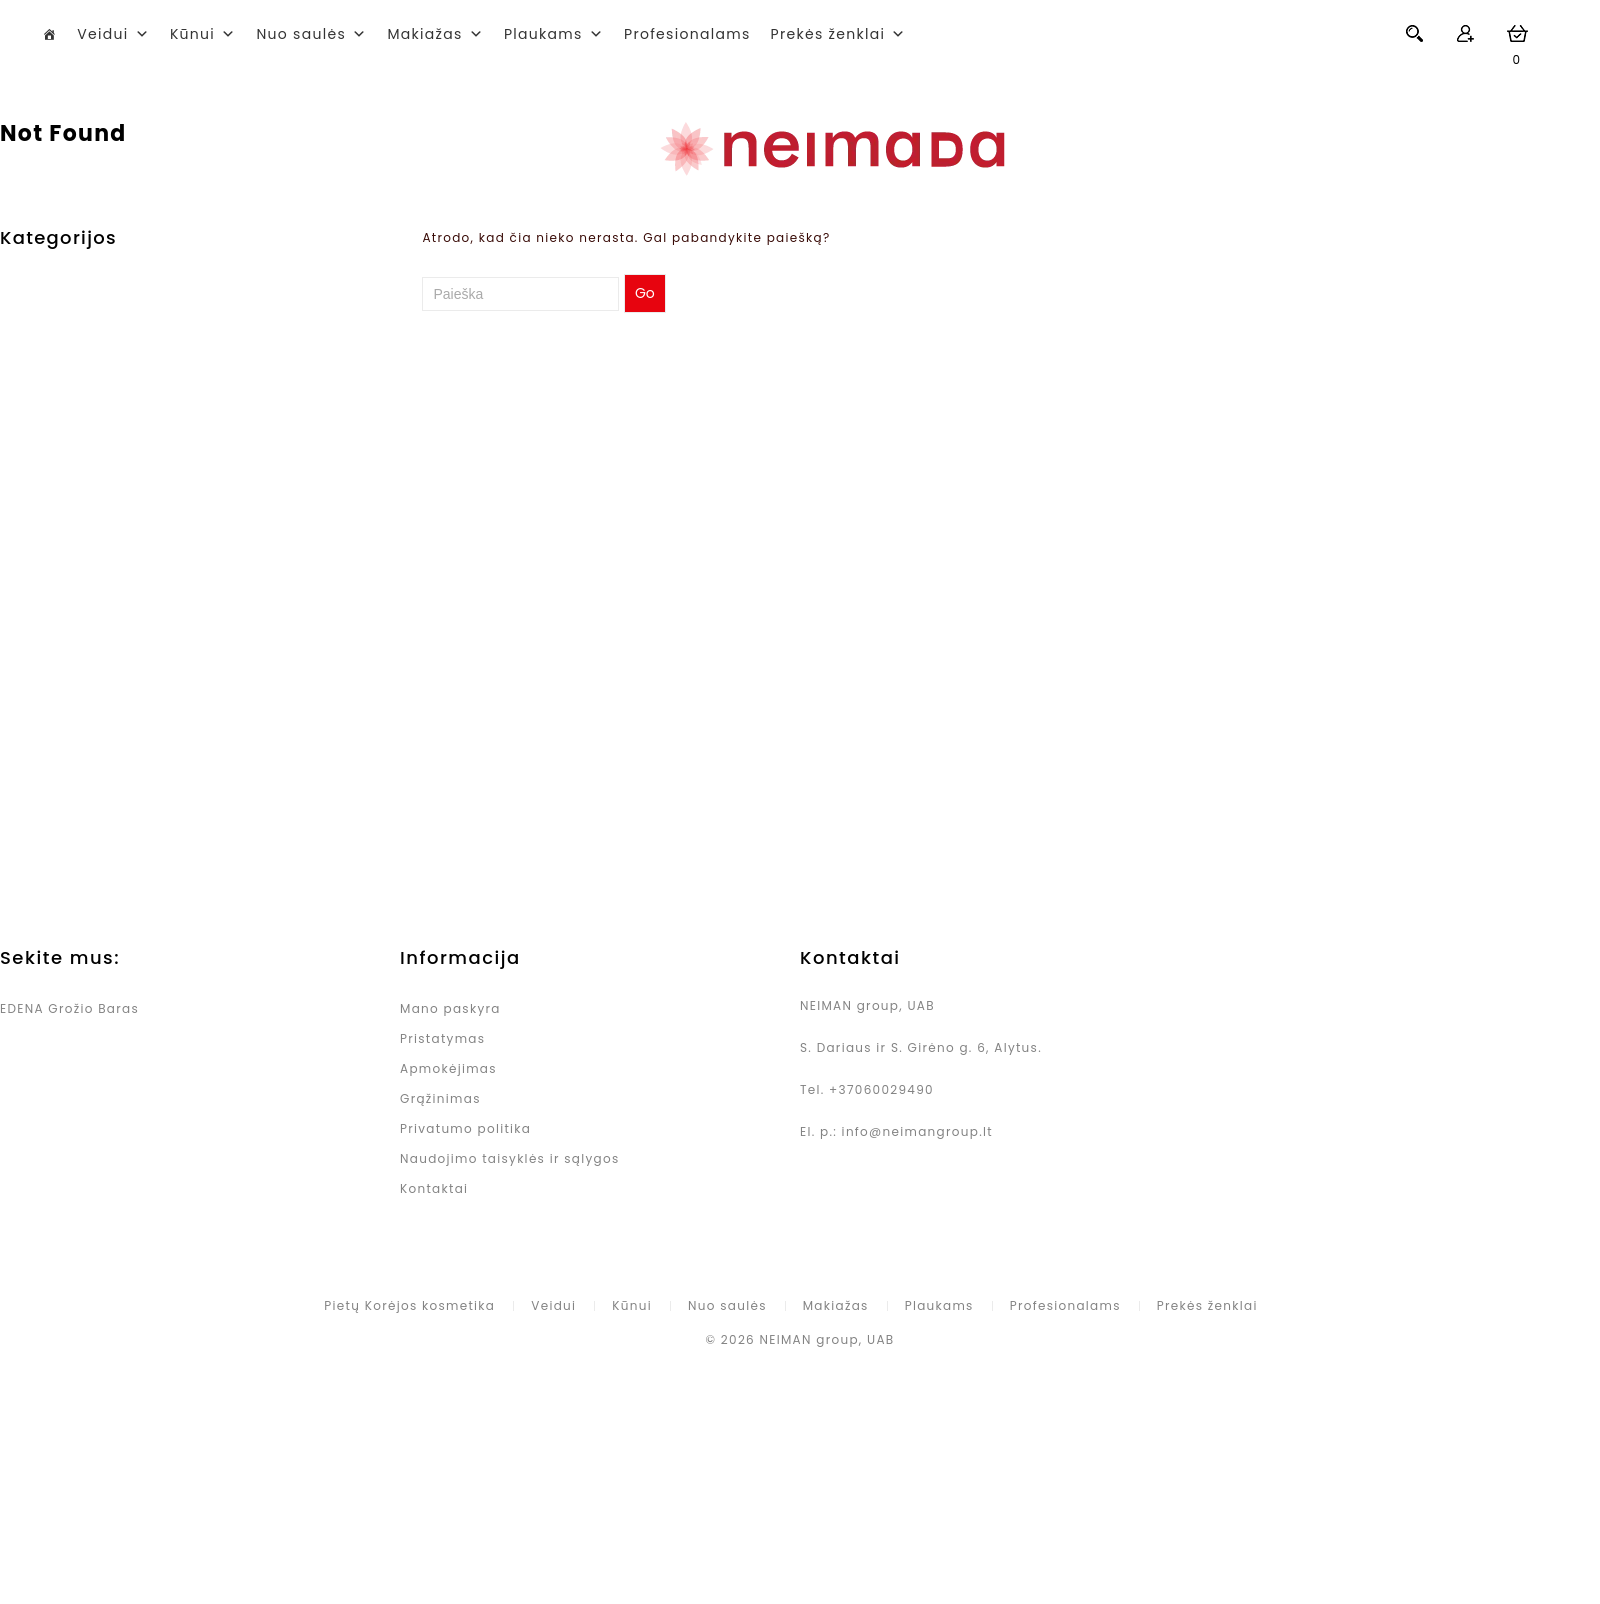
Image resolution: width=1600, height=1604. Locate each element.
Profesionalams (687, 34)
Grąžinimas (440, 1098)
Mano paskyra (450, 1008)
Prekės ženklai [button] (828, 34)
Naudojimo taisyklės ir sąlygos (509, 1158)
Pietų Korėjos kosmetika (409, 1305)
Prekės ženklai (1207, 1305)
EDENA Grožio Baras (69, 1008)
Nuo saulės (301, 34)
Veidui (102, 34)
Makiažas (424, 34)
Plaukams (543, 34)
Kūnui (192, 34)
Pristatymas (442, 1038)
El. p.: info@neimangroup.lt (896, 1131)
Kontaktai (434, 1188)
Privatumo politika (465, 1128)
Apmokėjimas (448, 1068)
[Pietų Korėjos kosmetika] (49, 34)
